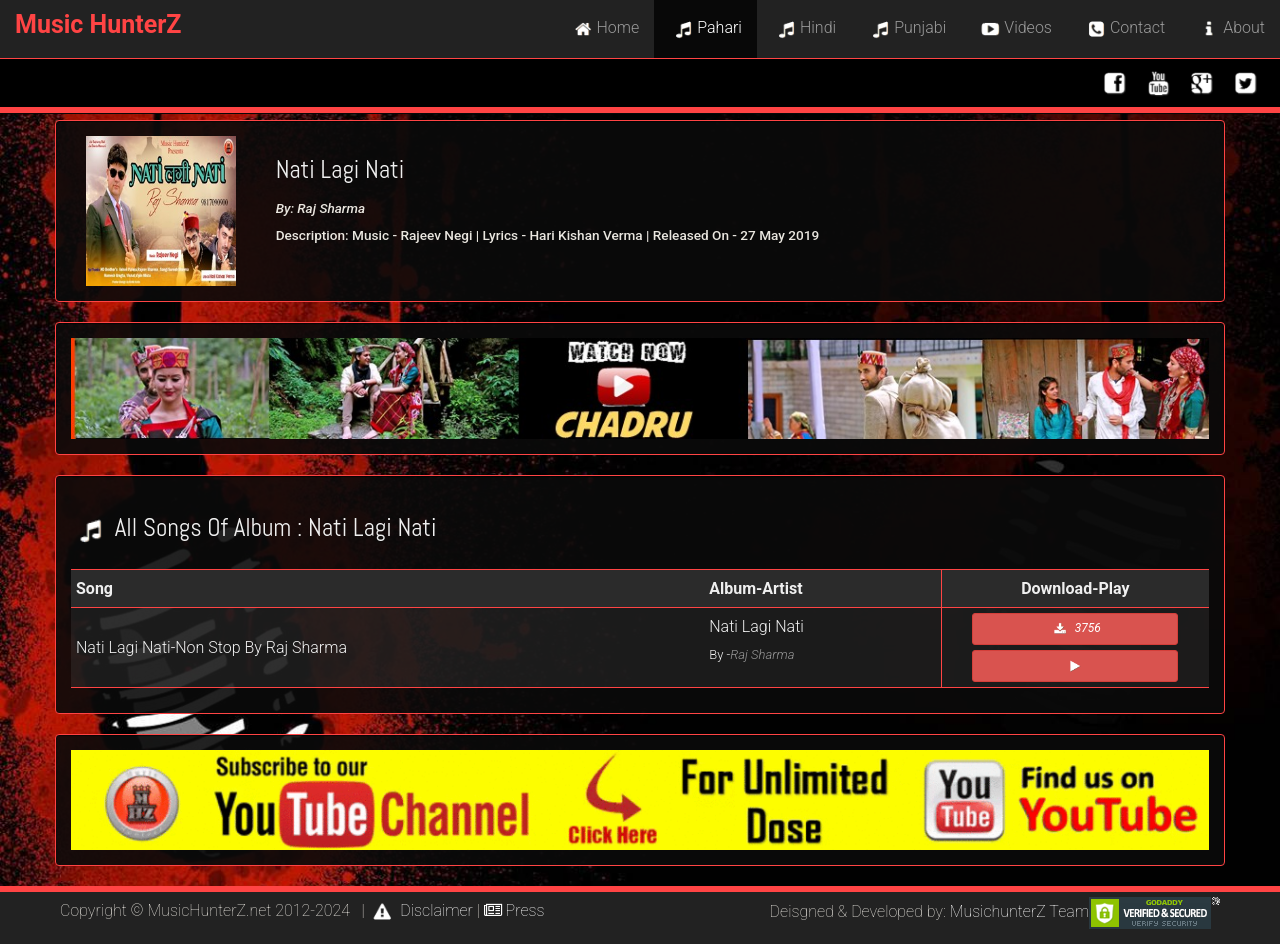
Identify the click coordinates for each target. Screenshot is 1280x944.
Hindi (804, 29)
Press (514, 910)
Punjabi (906, 29)
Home (604, 29)
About (1230, 29)
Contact (1123, 29)
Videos (1014, 29)
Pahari (705, 29)
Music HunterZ (98, 24)
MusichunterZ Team (1019, 911)
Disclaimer (420, 910)
